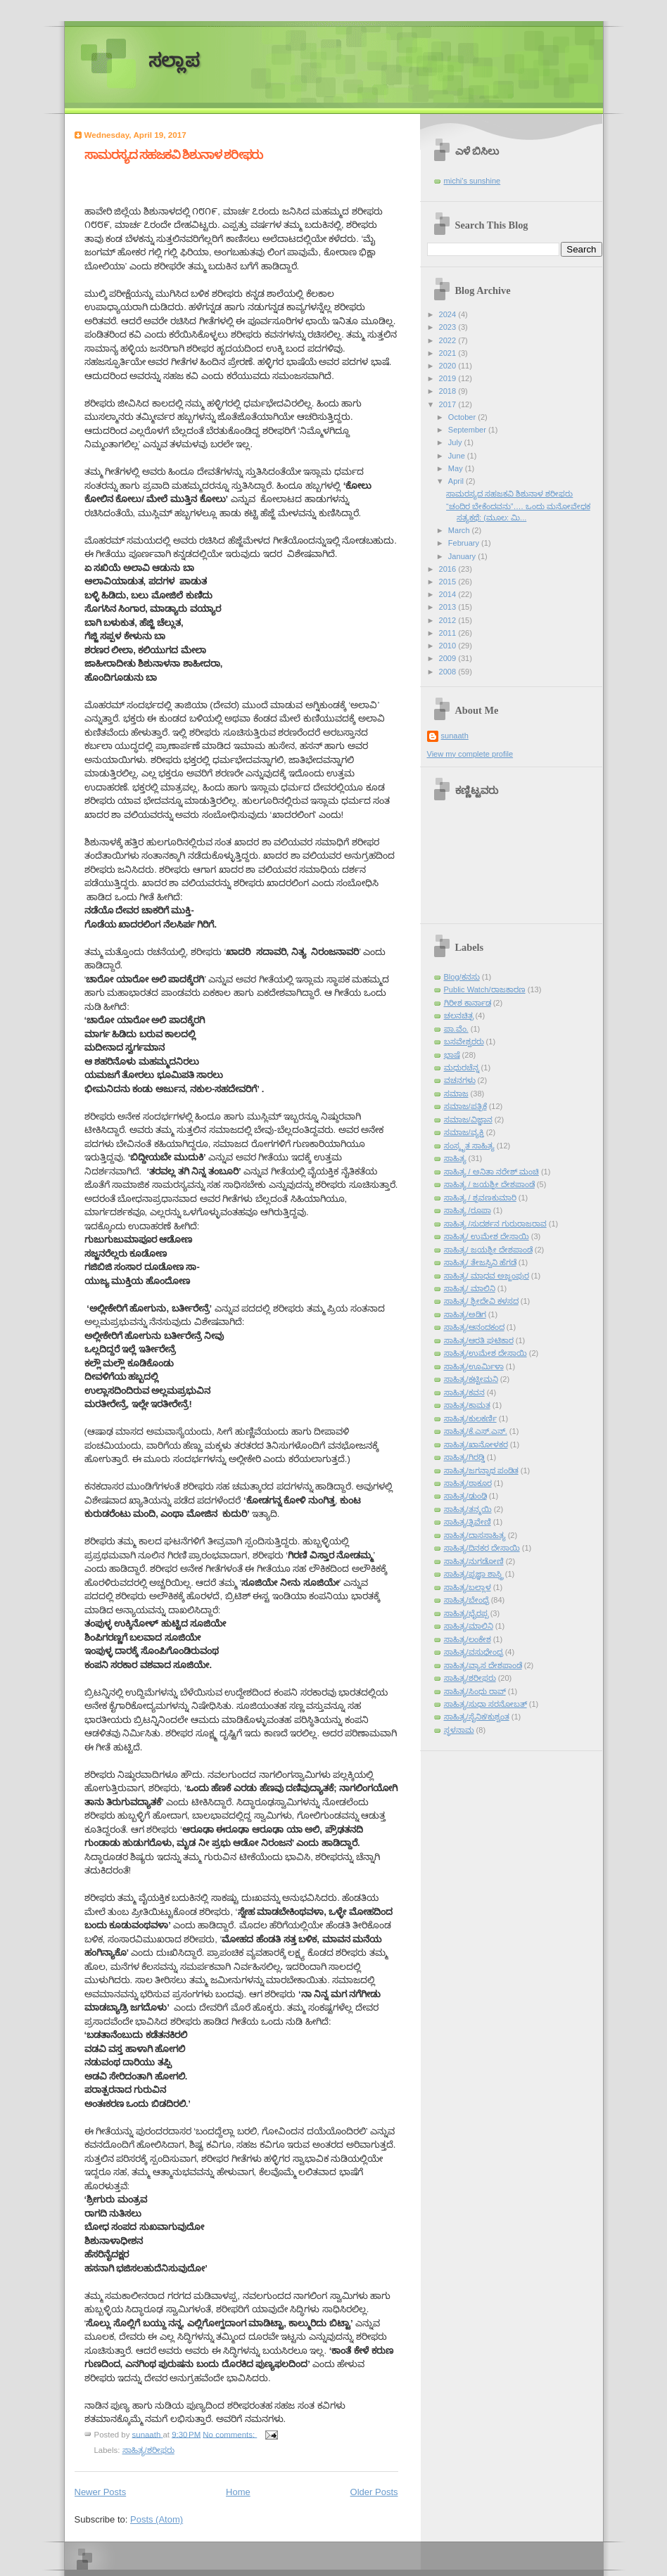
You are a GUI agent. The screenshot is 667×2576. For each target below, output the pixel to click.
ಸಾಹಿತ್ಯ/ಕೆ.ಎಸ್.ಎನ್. (475, 1431)
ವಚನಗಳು (460, 1080)
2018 (449, 391)
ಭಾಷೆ (452, 1055)
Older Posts (374, 2492)
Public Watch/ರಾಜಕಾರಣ (485, 989)
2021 (449, 353)
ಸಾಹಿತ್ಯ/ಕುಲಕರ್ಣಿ (470, 1418)
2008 (449, 671)
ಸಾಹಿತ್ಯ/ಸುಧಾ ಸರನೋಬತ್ (485, 1704)
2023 (449, 327)
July (456, 442)
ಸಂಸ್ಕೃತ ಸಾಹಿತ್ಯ (469, 1145)
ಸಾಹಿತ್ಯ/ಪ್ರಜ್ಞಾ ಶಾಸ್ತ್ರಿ (473, 1574)
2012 (449, 620)
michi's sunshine (472, 181)
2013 (449, 607)
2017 (449, 404)
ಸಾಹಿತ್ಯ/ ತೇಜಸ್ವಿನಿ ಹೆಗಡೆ (480, 1262)
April (457, 481)
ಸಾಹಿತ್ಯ (455, 1158)
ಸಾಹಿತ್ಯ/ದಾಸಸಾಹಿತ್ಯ (475, 1535)
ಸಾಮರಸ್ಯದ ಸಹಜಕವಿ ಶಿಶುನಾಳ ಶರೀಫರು (173, 155)
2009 (449, 658)
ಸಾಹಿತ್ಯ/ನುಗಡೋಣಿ (474, 1561)
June (457, 455)
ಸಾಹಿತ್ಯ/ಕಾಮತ (467, 1405)
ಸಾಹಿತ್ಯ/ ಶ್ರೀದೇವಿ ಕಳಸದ (481, 1301)
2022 (449, 340)
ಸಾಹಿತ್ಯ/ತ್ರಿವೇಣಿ (467, 1522)
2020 (449, 365)
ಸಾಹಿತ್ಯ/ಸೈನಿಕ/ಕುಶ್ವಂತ (476, 1716)
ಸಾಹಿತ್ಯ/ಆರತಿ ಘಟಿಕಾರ (479, 1340)
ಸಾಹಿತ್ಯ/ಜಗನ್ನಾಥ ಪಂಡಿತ (481, 1470)
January (463, 556)
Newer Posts (101, 2492)
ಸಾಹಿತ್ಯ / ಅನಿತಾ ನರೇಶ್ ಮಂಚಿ (491, 1171)
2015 (449, 581)
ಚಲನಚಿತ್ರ (459, 1015)
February (464, 543)
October (463, 417)
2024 (449, 314)
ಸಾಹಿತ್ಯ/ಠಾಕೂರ (468, 1483)
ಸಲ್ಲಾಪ (174, 61)
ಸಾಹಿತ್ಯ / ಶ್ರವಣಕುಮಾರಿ (480, 1197)
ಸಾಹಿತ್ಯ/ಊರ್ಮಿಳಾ (474, 1366)
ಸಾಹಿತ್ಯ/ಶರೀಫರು (148, 2450)
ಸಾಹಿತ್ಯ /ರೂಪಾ (467, 1210)
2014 (449, 594)
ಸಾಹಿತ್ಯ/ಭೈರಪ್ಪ (466, 1613)
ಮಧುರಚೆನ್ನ (461, 1067)
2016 (449, 569)
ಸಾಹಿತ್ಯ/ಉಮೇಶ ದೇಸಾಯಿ (485, 1353)
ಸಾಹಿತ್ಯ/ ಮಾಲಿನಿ (469, 1288)
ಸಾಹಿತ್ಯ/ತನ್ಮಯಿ (468, 1509)
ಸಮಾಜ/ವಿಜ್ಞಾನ (468, 1119)
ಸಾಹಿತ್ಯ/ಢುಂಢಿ (465, 1496)
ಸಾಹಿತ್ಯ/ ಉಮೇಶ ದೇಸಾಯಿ (486, 1236)
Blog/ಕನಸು (462, 977)
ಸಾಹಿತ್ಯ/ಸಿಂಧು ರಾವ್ (475, 1691)
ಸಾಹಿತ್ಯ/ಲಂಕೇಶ (467, 1639)
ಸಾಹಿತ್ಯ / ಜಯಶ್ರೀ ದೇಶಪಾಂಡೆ (489, 1184)
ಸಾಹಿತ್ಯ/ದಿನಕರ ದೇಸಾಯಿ (482, 1548)
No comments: (230, 2434)
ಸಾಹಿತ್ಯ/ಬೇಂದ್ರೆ (466, 1600)
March (460, 530)
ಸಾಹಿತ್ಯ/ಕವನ (464, 1392)
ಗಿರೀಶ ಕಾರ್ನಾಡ (467, 1003)
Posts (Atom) (156, 2519)
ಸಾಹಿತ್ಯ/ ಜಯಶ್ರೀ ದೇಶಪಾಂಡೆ (488, 1249)
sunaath (455, 735)
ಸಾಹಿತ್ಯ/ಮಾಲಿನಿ (468, 1626)
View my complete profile (470, 754)
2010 (449, 645)
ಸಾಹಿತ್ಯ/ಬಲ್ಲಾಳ (467, 1587)
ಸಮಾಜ (456, 1093)
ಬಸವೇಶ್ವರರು (464, 1041)
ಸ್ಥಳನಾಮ (459, 1730)
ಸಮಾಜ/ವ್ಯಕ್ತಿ (464, 1132)
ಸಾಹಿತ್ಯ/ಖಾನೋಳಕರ (476, 1444)
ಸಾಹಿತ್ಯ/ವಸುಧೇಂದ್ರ (473, 1652)
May (456, 468)
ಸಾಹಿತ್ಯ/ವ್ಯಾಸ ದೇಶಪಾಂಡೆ (483, 1665)
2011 (449, 633)
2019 (449, 378)
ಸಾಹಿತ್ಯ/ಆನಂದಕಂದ (474, 1327)
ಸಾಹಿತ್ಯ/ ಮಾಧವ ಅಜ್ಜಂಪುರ (486, 1275)
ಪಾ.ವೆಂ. (456, 1029)
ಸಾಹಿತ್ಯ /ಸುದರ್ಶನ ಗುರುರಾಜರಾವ (495, 1223)
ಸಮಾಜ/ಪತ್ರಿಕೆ (465, 1106)
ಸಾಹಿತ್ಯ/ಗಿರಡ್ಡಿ (464, 1457)
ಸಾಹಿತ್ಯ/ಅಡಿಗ (465, 1314)
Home (238, 2492)
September (468, 429)
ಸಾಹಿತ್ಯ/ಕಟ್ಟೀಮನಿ (471, 1379)
